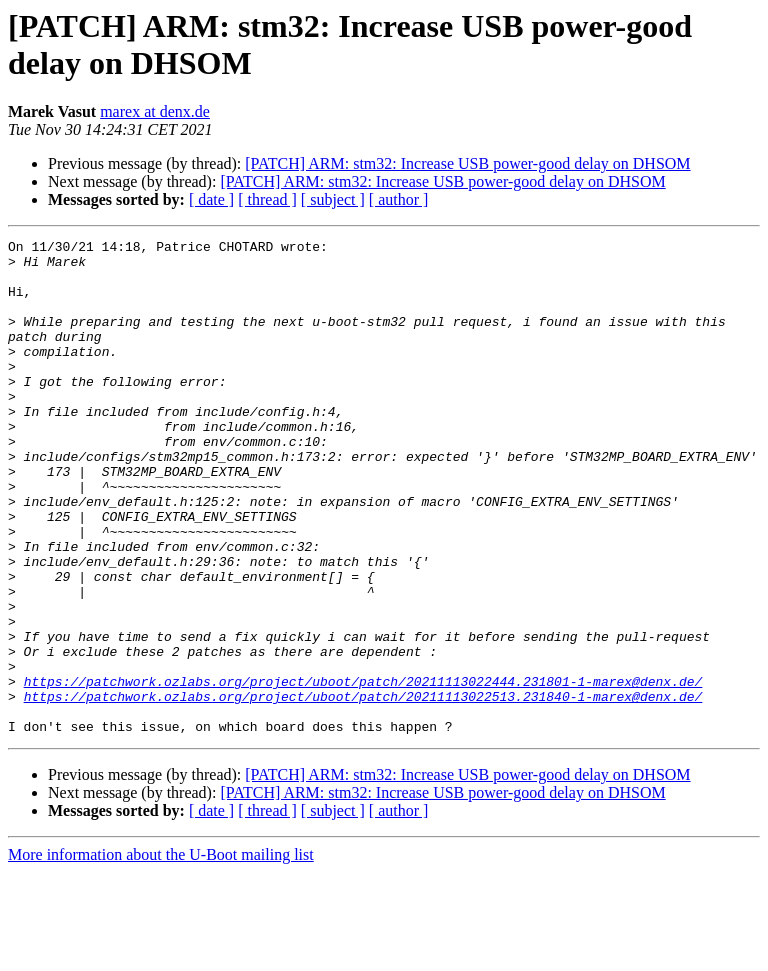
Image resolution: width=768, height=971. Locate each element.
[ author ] (399, 199)
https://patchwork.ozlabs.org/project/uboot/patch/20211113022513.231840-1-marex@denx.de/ (363, 789)
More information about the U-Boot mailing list (161, 953)
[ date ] (211, 199)
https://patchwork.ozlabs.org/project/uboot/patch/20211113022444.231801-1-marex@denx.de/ (363, 771)
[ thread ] (267, 199)
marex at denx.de (155, 111)
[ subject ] (333, 199)
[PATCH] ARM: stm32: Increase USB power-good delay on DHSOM (467, 163)
